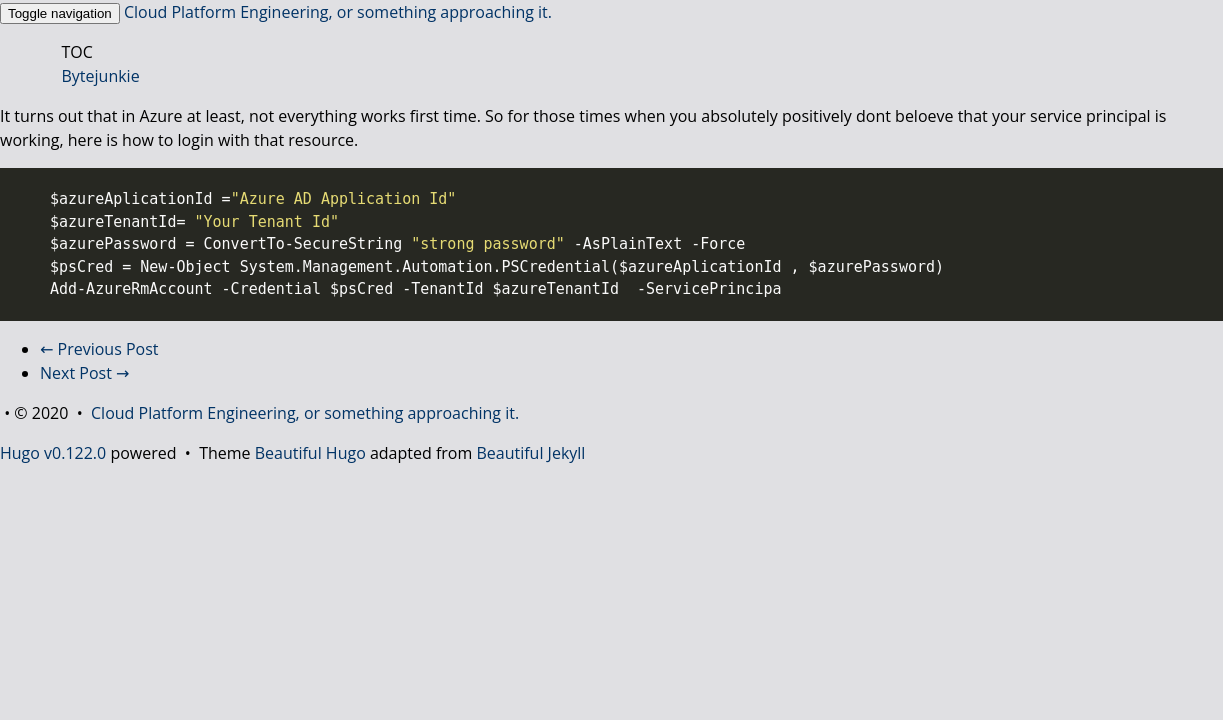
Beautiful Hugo (310, 453)
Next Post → (84, 373)
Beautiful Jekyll (530, 453)
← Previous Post (99, 349)
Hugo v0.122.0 (53, 453)
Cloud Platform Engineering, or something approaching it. (338, 12)
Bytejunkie (101, 76)
